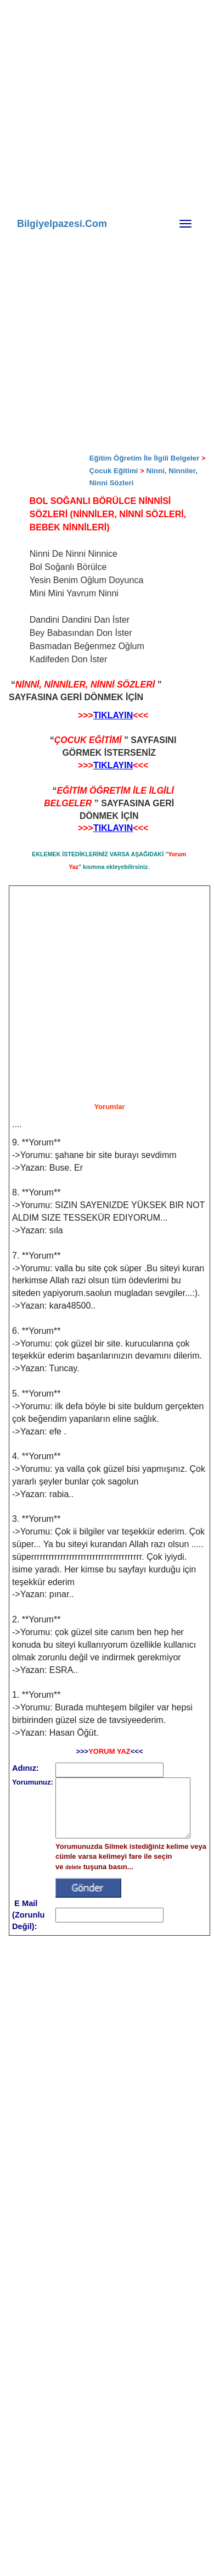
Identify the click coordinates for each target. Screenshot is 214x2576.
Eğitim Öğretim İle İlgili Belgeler (144, 458)
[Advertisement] (115, 170)
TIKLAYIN (113, 715)
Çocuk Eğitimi (113, 471)
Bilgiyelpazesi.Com (62, 223)
